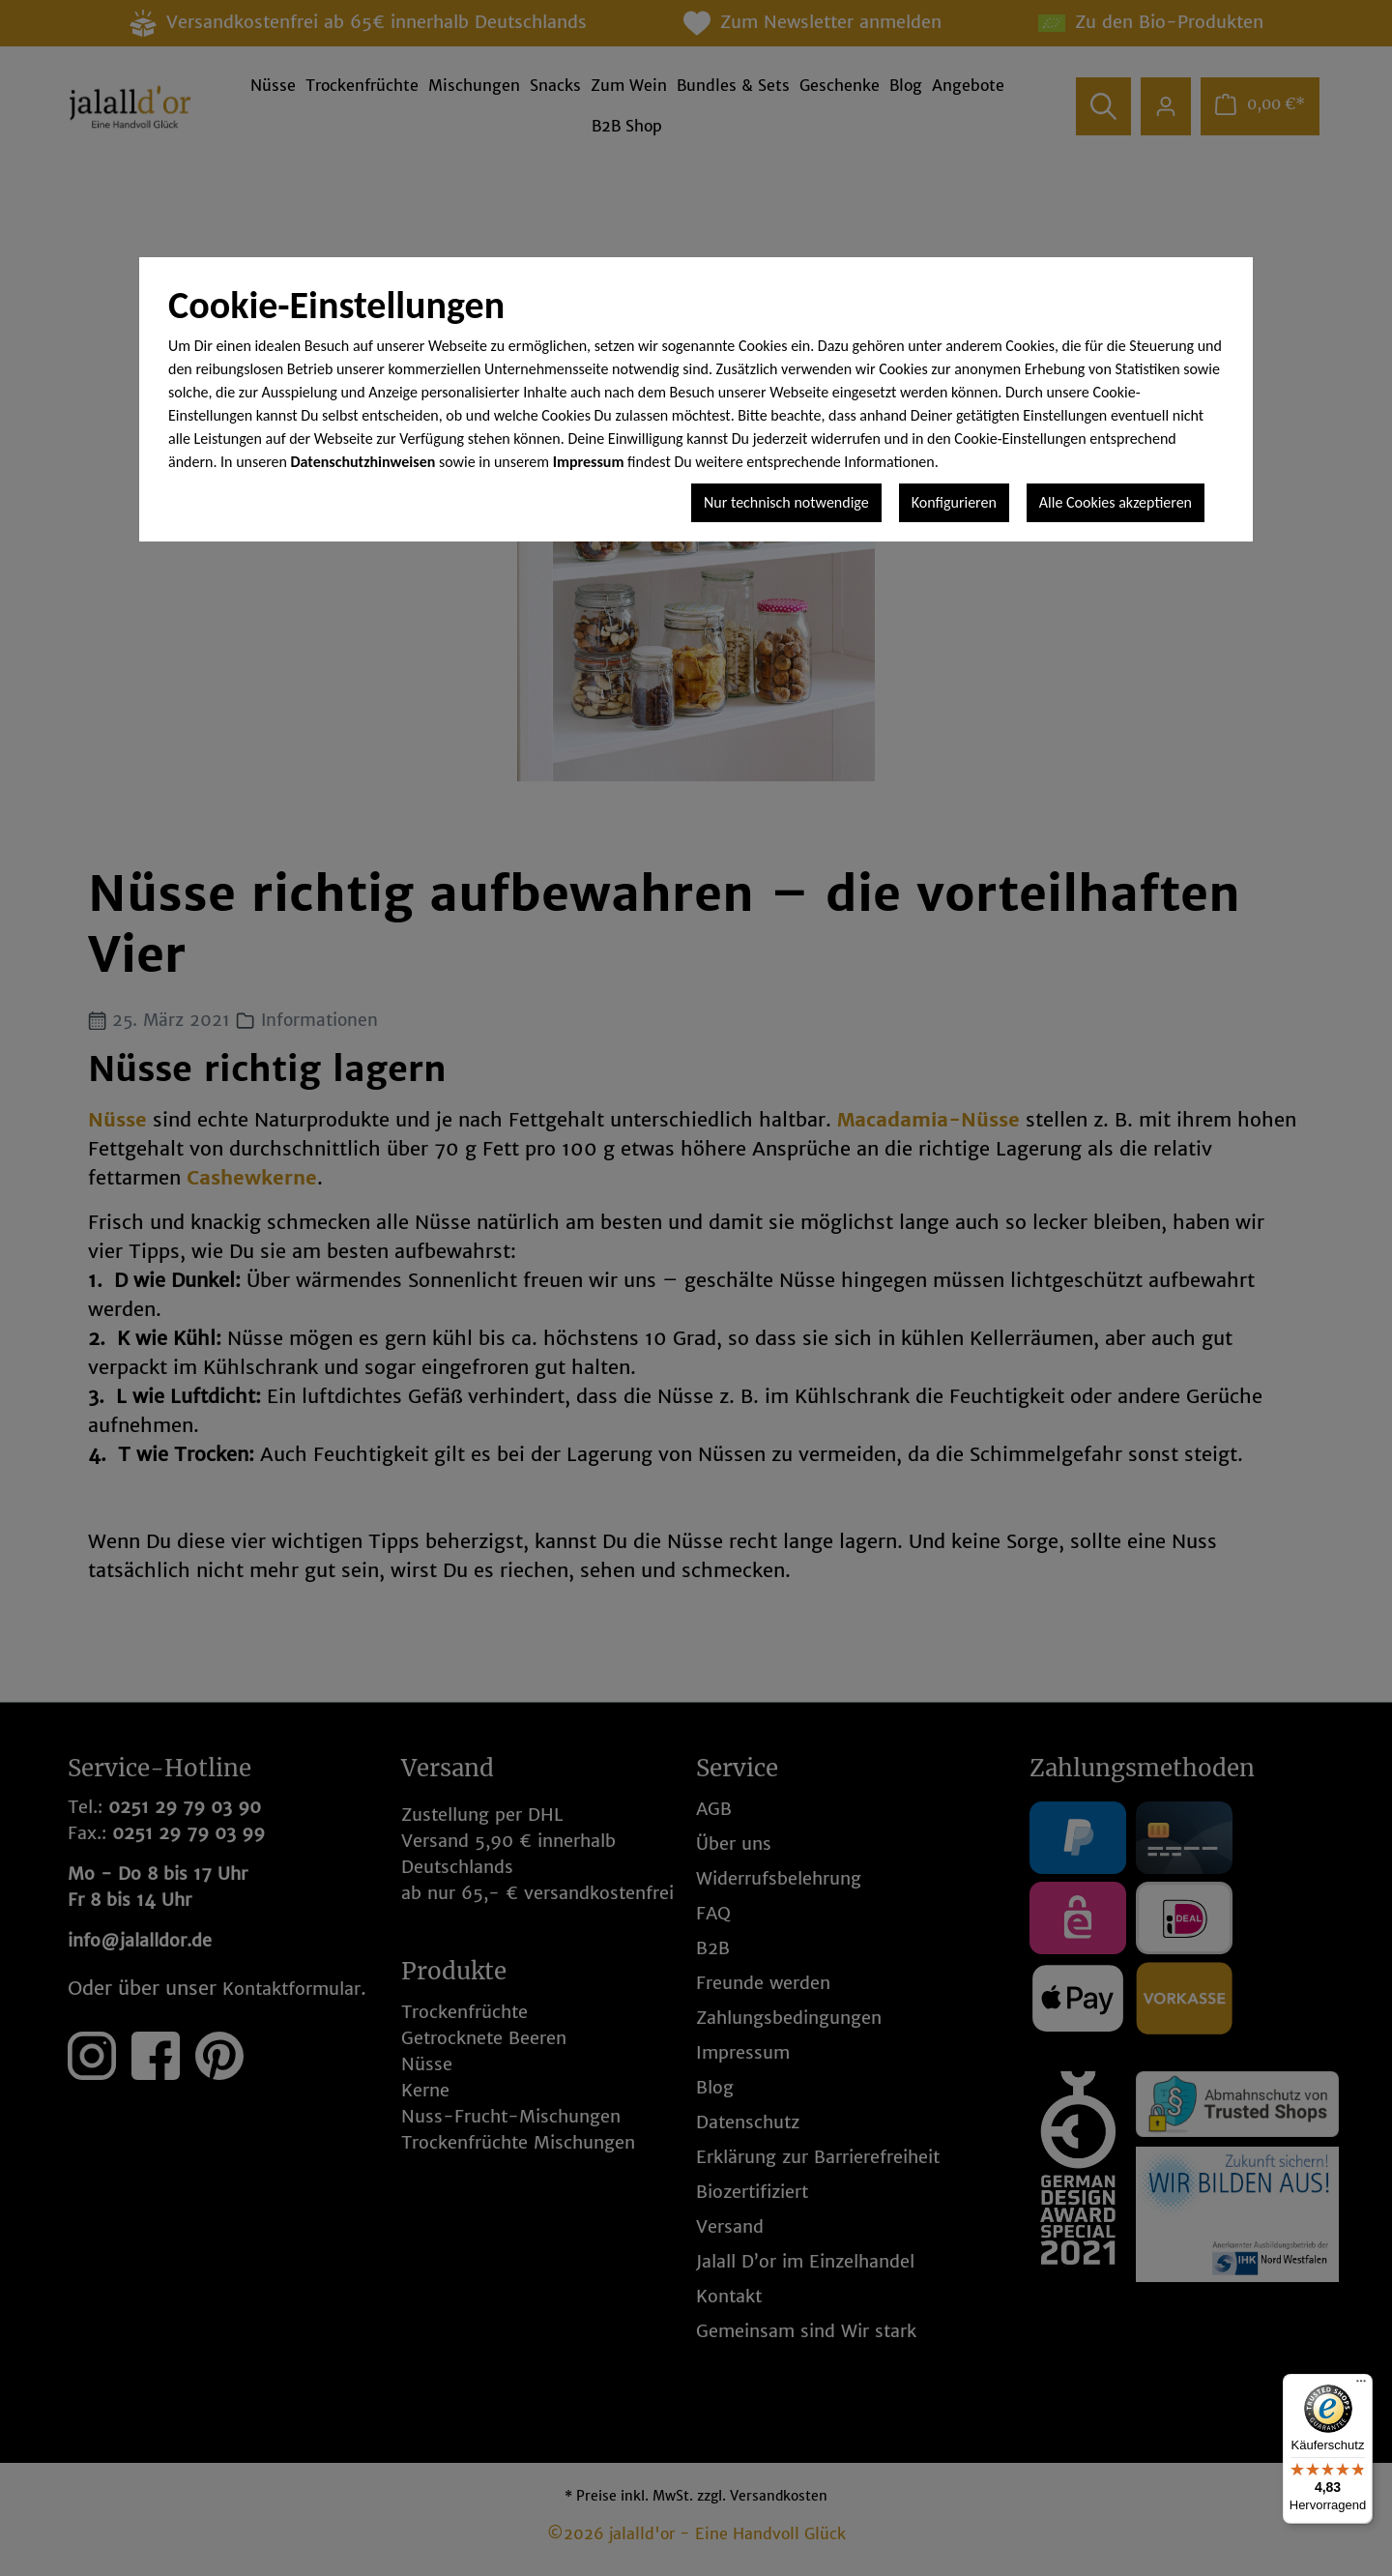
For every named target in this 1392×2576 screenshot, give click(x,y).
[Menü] (1361, 2385)
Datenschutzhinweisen (363, 462)
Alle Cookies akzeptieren (1115, 502)
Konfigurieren (954, 502)
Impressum (588, 462)
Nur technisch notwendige (786, 502)
